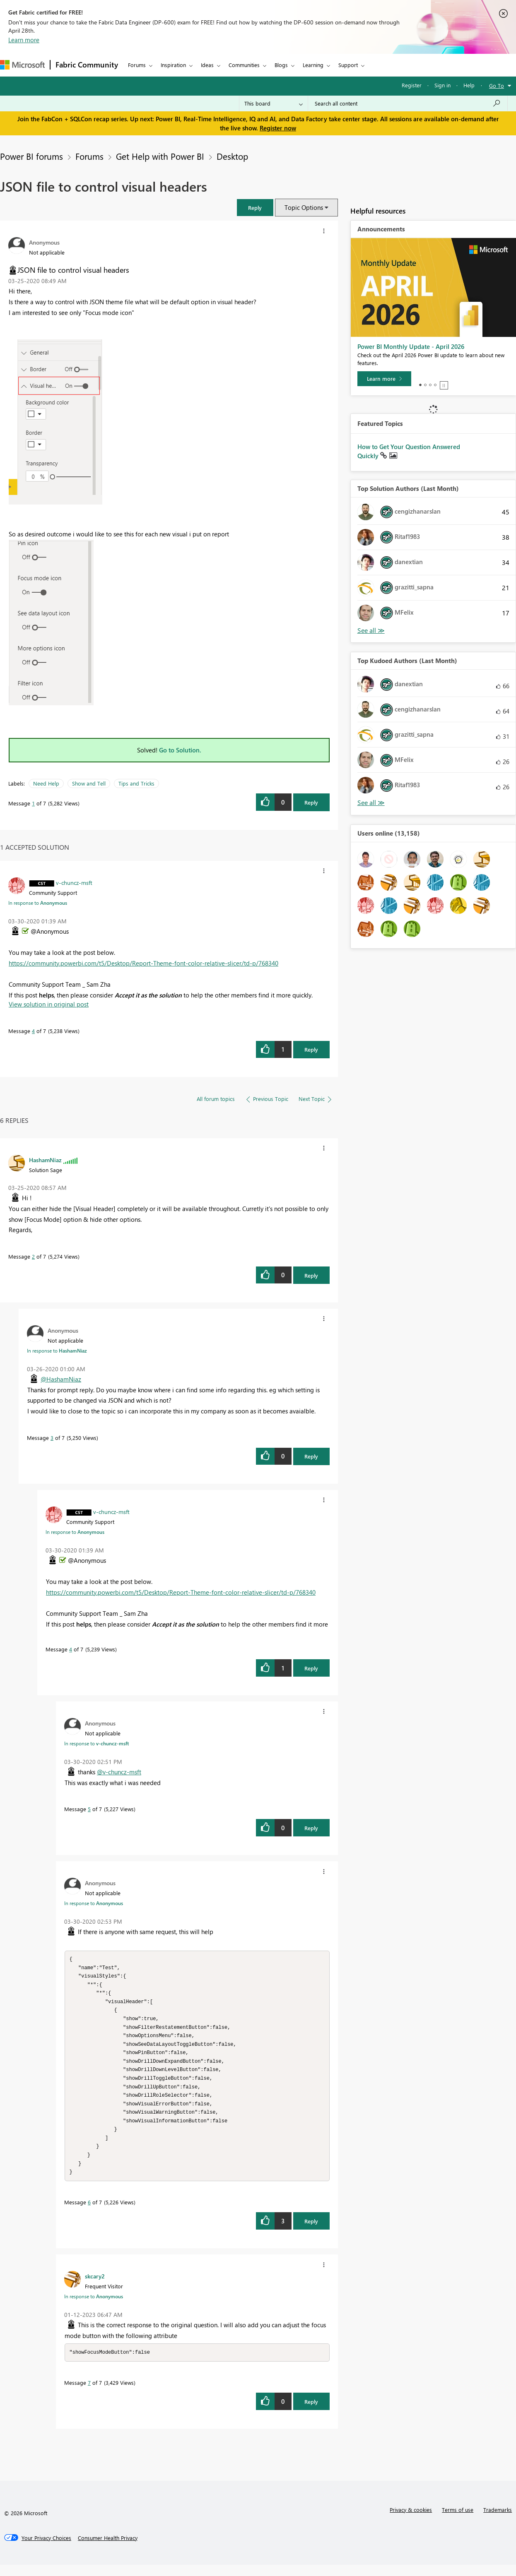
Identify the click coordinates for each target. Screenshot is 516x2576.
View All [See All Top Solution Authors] (371, 630)
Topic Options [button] (304, 207)
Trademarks (497, 2520)
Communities (244, 64)
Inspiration (173, 64)
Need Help (46, 783)
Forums (137, 64)
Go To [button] (496, 85)
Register (412, 85)
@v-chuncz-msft (119, 1772)
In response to (37, 902)
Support (348, 64)
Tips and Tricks (136, 783)
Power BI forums (31, 156)
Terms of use (457, 2520)
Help (469, 85)
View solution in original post (49, 1004)
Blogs (281, 64)
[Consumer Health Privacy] (107, 2549)
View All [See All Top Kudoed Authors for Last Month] (371, 802)
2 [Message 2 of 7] (33, 1256)
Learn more (23, 40)
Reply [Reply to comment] (311, 1049)
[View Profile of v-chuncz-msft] (74, 882)
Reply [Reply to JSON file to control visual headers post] (311, 802)
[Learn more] (384, 378)
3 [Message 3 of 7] (52, 1437)
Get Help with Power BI (160, 156)
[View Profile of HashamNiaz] (45, 1160)
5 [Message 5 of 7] (89, 1808)
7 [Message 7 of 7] (89, 2393)
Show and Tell (89, 783)
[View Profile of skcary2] (95, 2287)
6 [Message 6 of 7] (89, 2212)
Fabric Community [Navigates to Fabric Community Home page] (86, 65)
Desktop (232, 156)
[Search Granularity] (273, 103)
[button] (255, 207)
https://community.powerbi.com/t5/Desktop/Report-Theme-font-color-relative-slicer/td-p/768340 (143, 963)
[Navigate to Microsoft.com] (22, 65)
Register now (278, 128)
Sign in (442, 85)
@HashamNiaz (61, 1379)
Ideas (207, 64)
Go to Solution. (180, 750)
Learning (313, 64)
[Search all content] (408, 103)
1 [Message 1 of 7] (33, 803)
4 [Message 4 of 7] (33, 1030)
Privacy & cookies (411, 2520)
